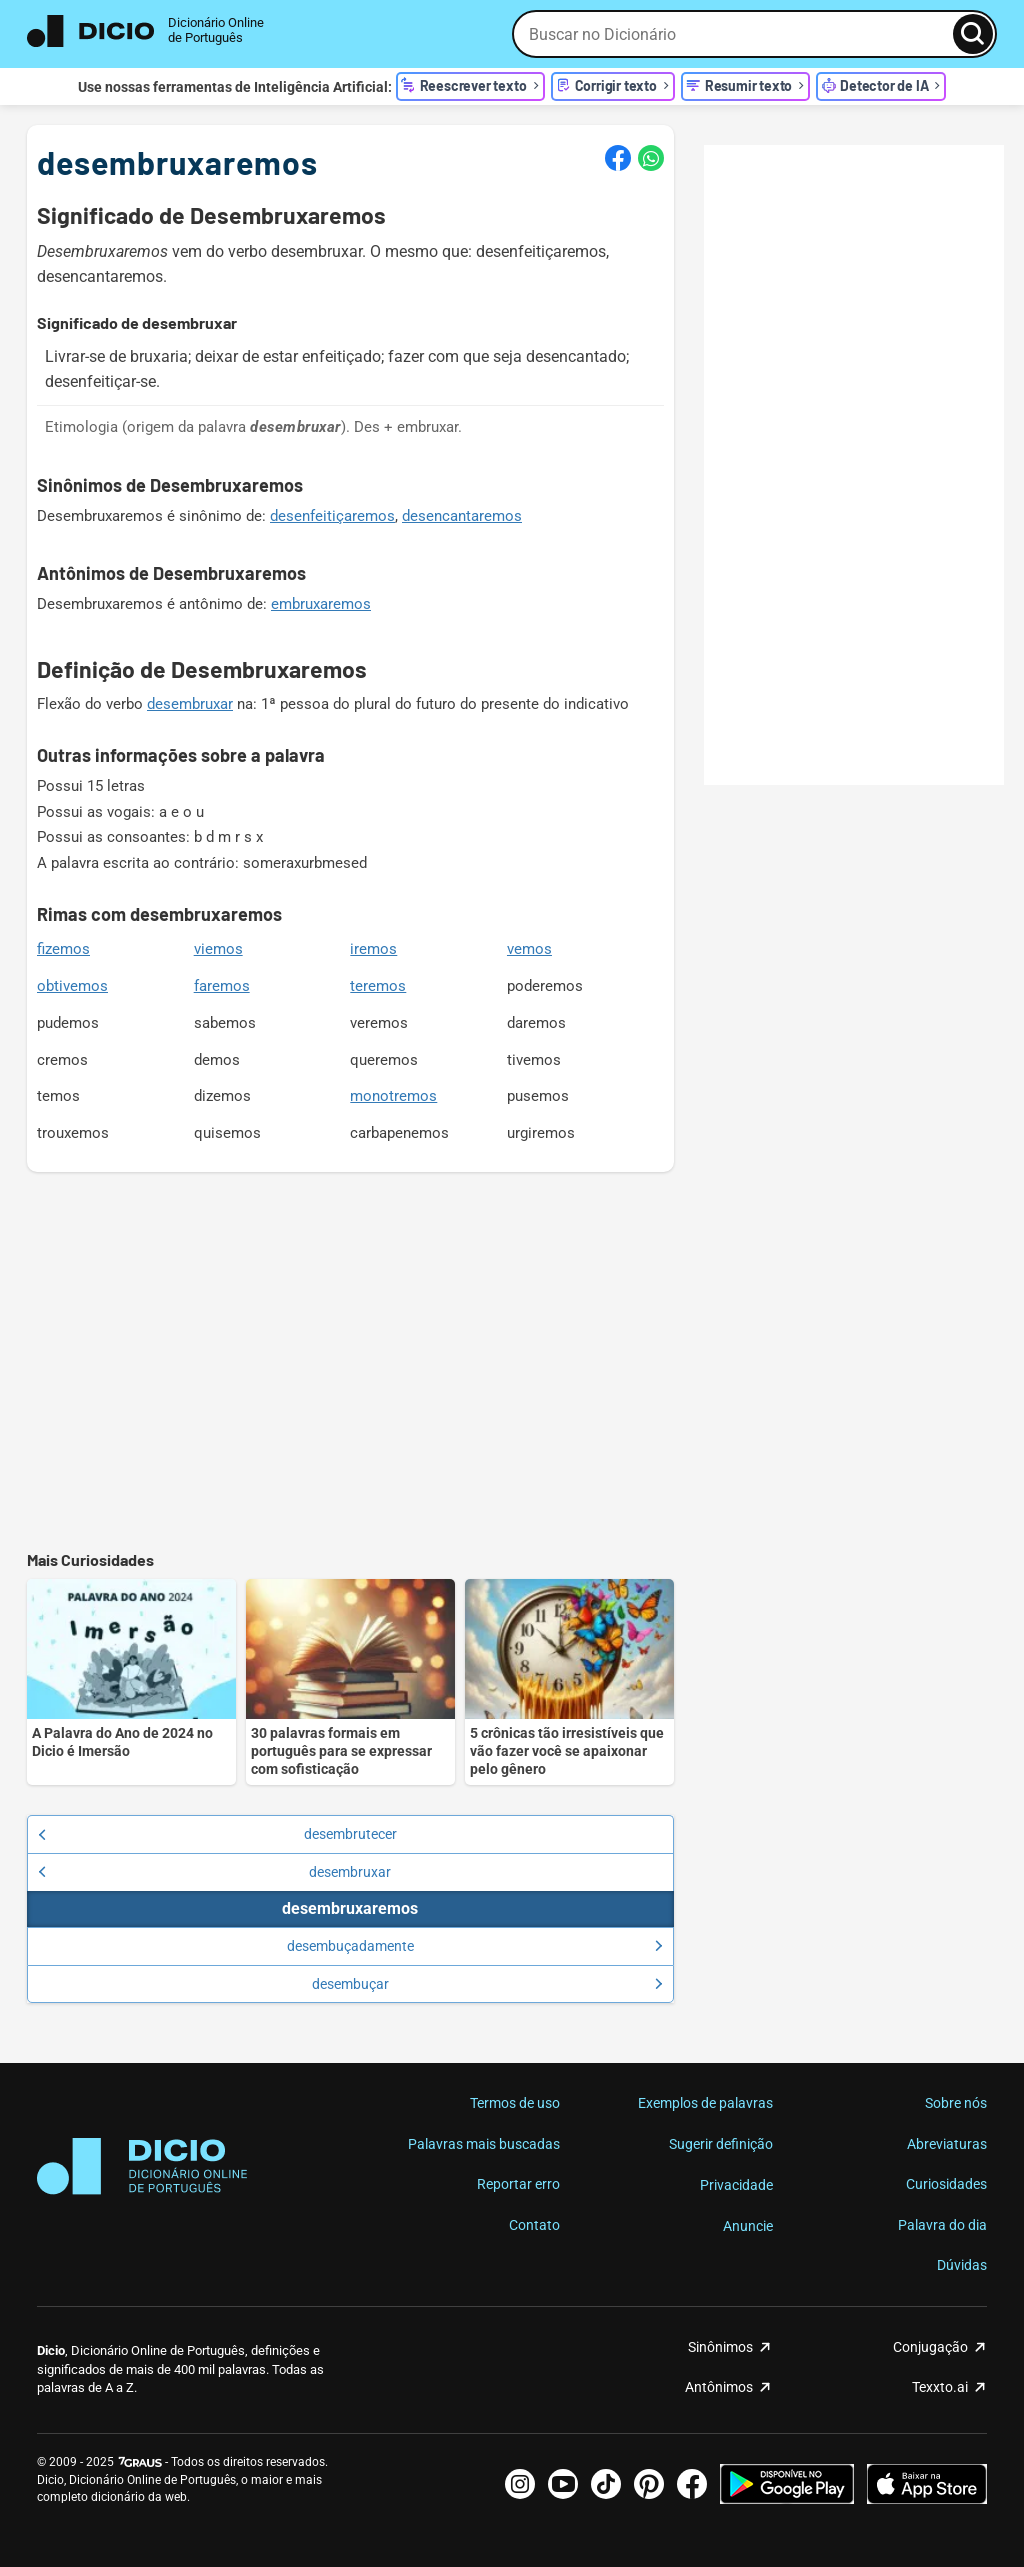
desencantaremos (462, 516)
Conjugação (930, 2347)
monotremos (393, 1096)
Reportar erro (518, 2184)
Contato (534, 2225)
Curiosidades (946, 2184)
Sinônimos (720, 2347)
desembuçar (487, 1984)
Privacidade (736, 2185)
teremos (378, 986)
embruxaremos (321, 604)
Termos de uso (515, 2103)
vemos (529, 949)
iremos (373, 949)
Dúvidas (962, 2265)
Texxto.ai (940, 2387)
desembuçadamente (475, 1946)
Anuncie (748, 2226)
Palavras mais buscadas (484, 2144)
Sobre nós (956, 2103)
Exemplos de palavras (705, 2103)
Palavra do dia (942, 2225)
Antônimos (719, 2387)
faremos (222, 986)
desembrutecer (217, 1834)
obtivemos (72, 986)
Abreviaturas (947, 2144)
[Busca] (973, 34)
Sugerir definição (721, 2144)
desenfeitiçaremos (332, 516)
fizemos (63, 949)
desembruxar (190, 704)
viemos (218, 949)
